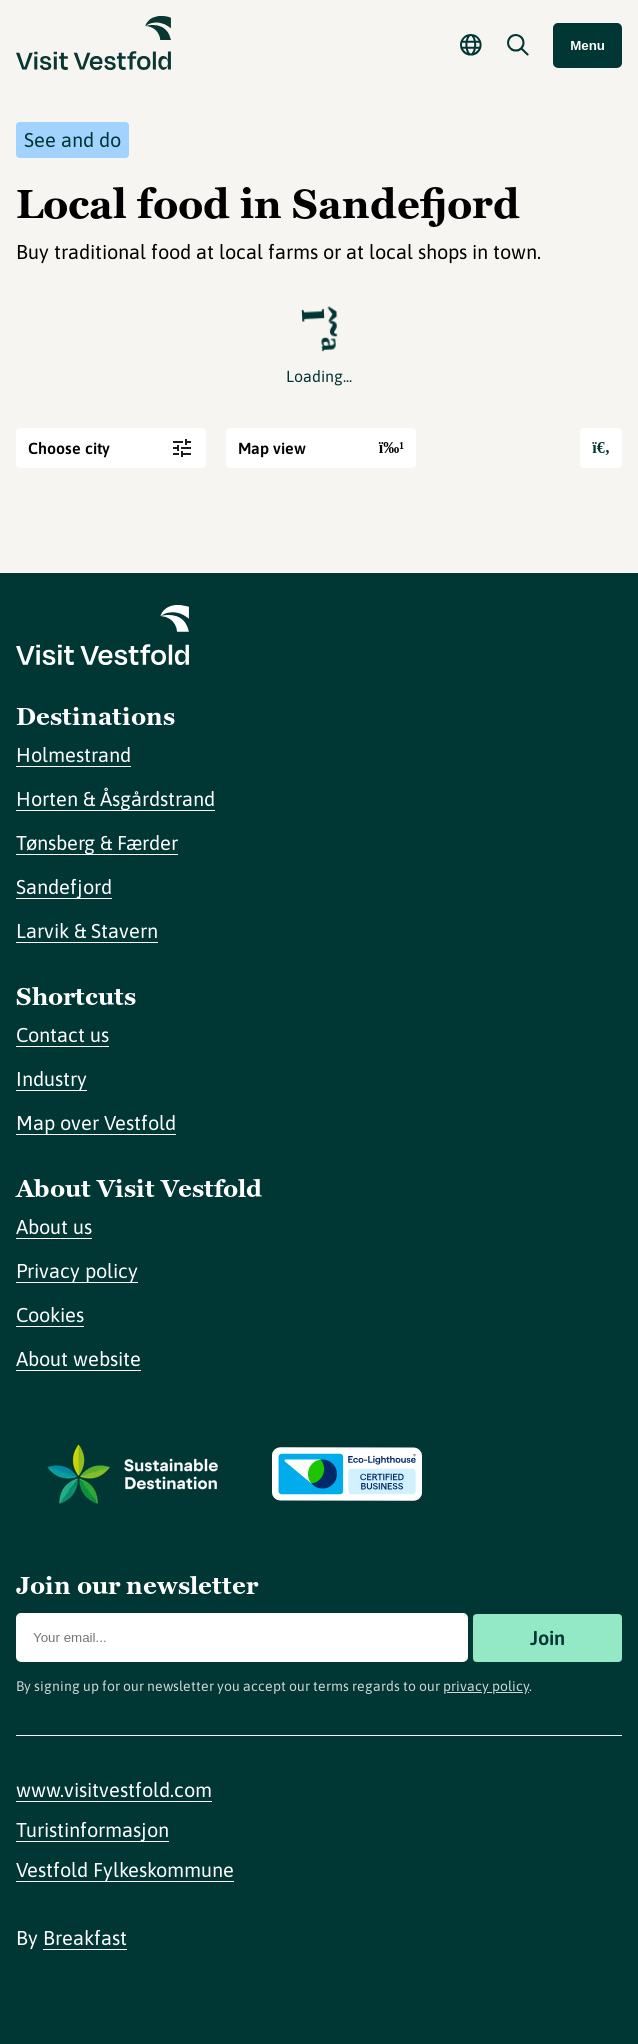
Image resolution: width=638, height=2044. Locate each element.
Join (547, 1637)
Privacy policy (77, 1270)
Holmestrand (73, 754)
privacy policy (486, 1686)
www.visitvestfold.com (114, 1789)
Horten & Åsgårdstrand (115, 798)
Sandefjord (64, 886)
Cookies (50, 1314)
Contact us (62, 1034)
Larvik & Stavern (87, 930)
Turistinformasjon (92, 1829)
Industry (51, 1078)
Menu (587, 45)
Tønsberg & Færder (97, 842)
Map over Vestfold (96, 1122)
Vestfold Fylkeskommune (125, 1869)
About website (78, 1358)
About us (54, 1226)
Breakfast (85, 1937)
